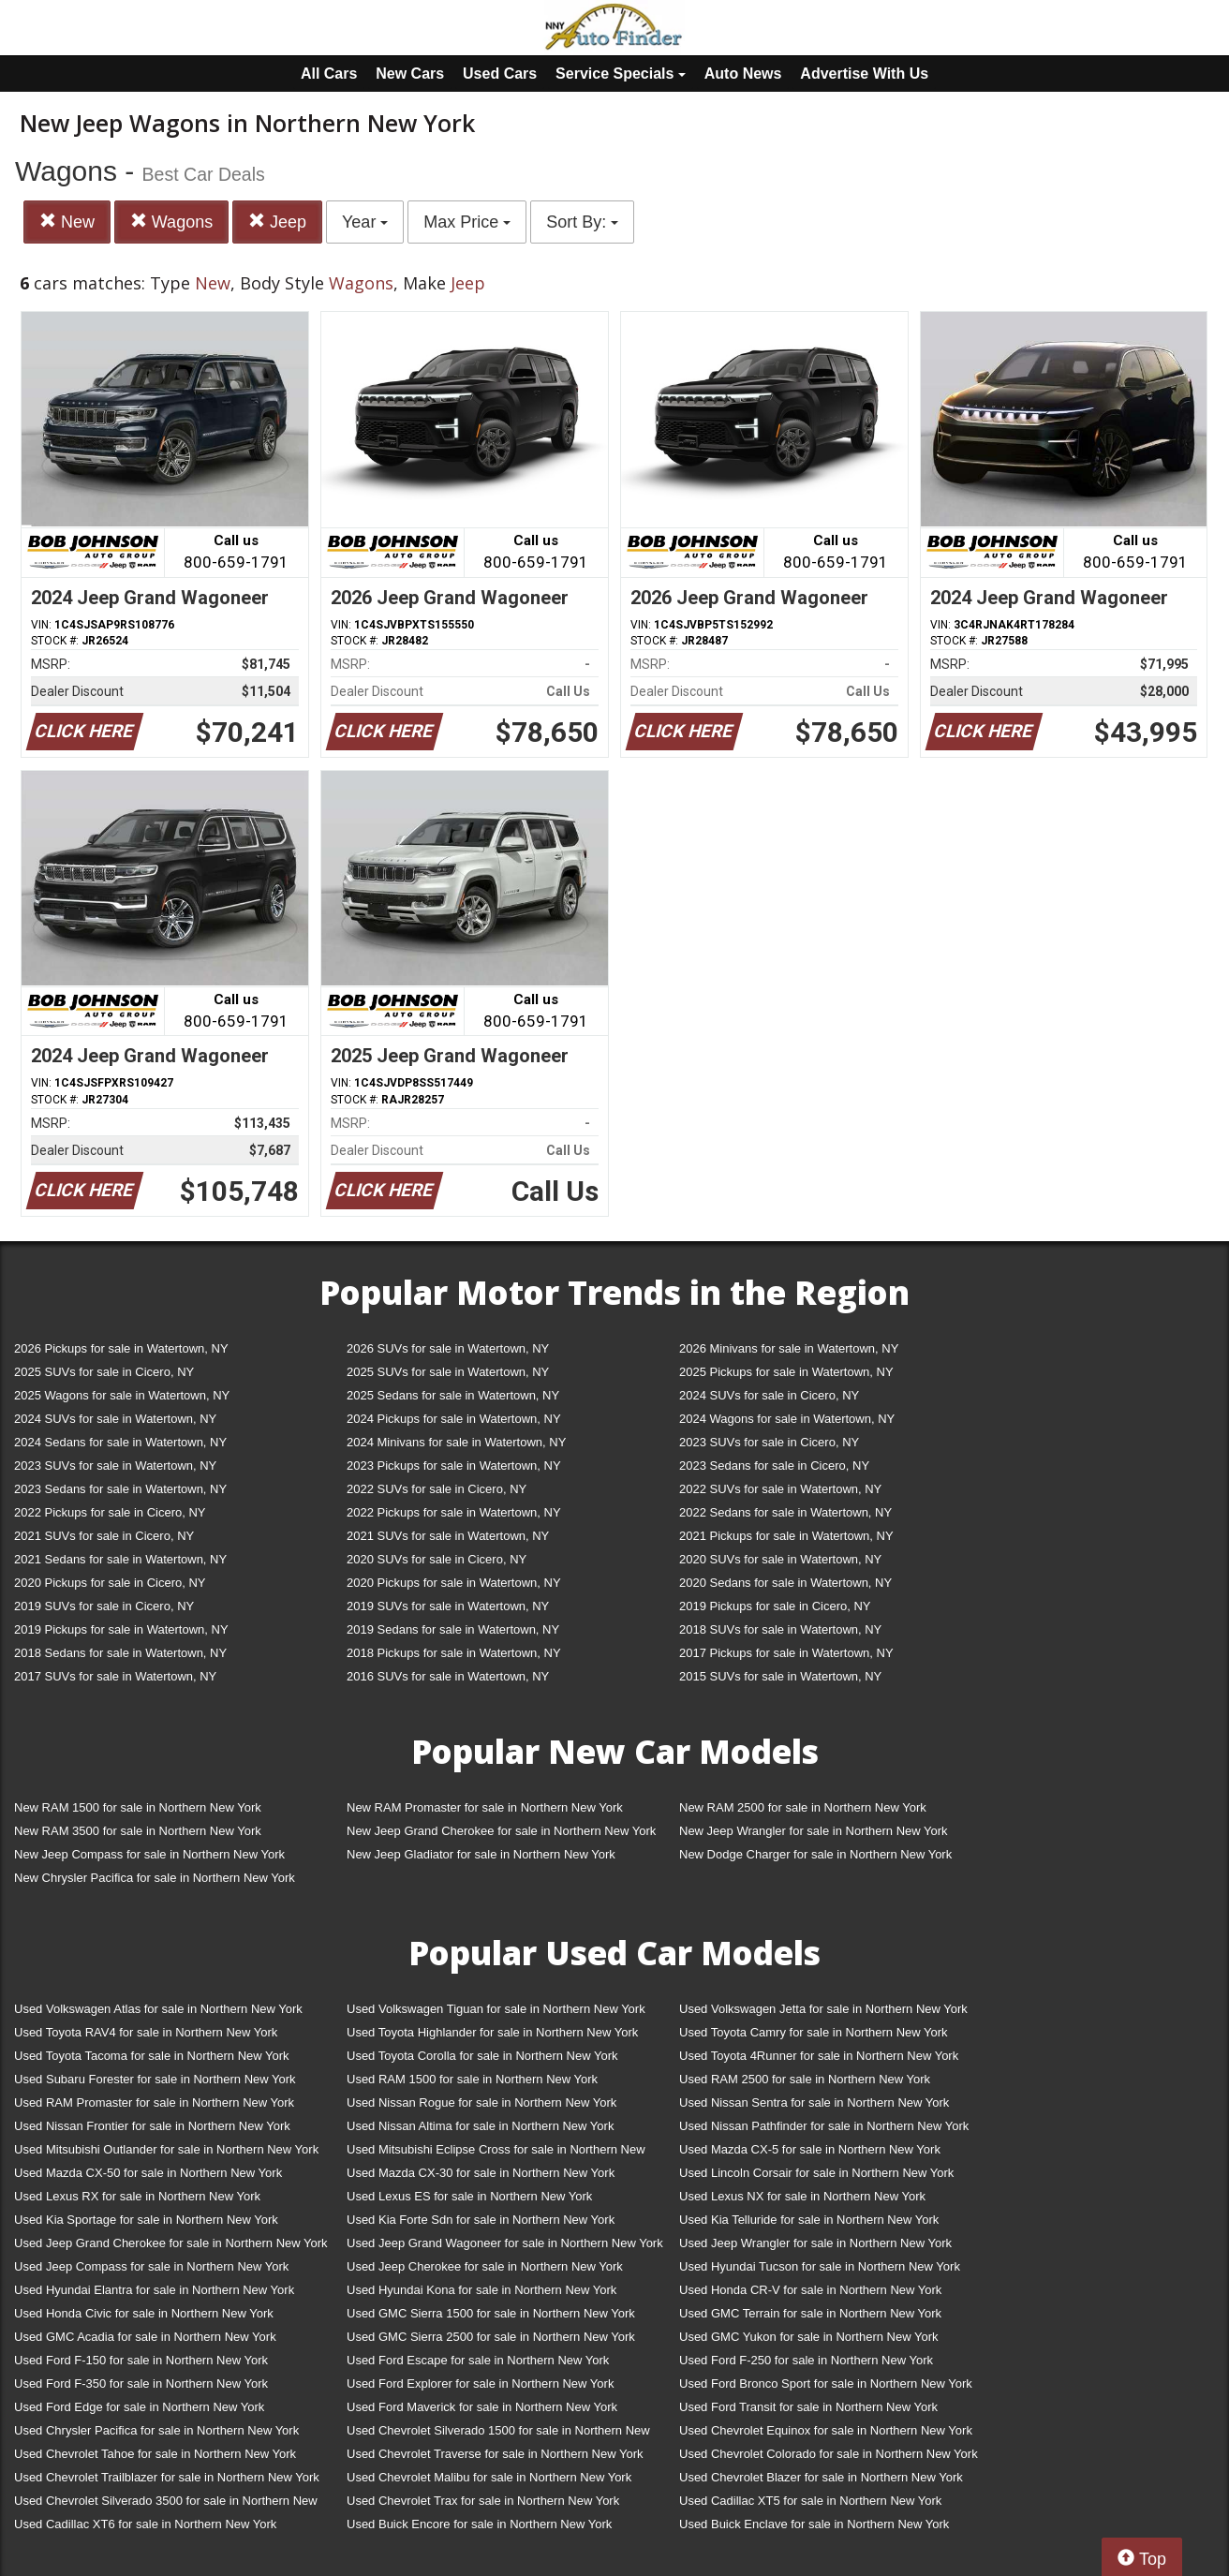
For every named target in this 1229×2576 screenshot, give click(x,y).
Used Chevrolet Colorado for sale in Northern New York (828, 2454)
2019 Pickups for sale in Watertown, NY (121, 1629)
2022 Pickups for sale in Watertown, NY (454, 1512)
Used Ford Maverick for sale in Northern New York (482, 2407)
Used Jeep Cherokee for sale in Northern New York (485, 2266)
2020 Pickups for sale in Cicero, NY (109, 1583)
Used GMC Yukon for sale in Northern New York (809, 2337)
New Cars (410, 73)
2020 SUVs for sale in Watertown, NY (780, 1559)
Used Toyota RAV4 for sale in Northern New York (145, 2032)
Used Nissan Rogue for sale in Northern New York (481, 2102)
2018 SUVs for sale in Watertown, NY (780, 1629)
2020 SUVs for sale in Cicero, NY (436, 1559)
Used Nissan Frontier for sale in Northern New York (152, 2126)
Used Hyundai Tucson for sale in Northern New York (819, 2266)
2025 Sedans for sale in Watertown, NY (453, 1395)
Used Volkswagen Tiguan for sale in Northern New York (496, 2009)
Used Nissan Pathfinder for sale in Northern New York (824, 2126)
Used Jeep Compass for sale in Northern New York (151, 2266)
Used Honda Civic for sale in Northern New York (144, 2313)
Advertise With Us (864, 73)
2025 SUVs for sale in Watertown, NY (448, 1372)
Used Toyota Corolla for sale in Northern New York (482, 2056)
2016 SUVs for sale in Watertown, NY (448, 1676)
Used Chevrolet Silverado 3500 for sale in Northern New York (166, 2504)
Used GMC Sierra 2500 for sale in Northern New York (491, 2337)
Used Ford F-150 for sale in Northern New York (141, 2360)
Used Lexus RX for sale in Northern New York (137, 2196)
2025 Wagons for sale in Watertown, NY (122, 1395)
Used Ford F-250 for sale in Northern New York (806, 2360)
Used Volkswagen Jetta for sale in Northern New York (823, 2009)
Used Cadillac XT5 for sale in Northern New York (810, 2501)
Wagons (171, 221)
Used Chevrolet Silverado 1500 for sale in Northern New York (498, 2434)
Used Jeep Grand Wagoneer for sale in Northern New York (505, 2243)
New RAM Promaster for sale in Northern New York (485, 1807)
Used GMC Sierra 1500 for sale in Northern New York (491, 2313)
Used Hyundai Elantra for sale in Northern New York (154, 2290)
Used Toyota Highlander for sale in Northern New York (492, 2032)
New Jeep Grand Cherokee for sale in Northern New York (501, 1831)
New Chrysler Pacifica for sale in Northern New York (154, 1878)
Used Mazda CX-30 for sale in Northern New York (480, 2173)
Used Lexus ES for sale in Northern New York (469, 2196)
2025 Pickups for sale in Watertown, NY (786, 1372)
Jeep (277, 221)
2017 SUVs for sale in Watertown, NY (115, 1676)
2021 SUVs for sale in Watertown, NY (448, 1536)
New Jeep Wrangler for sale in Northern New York (813, 1831)
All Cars (329, 73)
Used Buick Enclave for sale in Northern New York (814, 2524)
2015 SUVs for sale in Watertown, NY (780, 1676)
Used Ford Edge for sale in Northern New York (139, 2407)
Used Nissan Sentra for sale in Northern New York (814, 2102)
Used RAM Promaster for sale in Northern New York (154, 2102)
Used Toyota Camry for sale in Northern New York (813, 2032)
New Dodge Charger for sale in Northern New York (815, 1854)
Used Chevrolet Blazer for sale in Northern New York (821, 2477)
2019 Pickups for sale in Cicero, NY (774, 1606)
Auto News (743, 73)
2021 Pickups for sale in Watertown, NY (786, 1536)
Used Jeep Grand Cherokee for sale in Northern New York (171, 2243)
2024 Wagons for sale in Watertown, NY (787, 1419)
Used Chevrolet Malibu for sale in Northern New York (489, 2477)
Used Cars (500, 73)
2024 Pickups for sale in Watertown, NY (454, 1419)
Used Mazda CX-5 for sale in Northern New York (809, 2149)
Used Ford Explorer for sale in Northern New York (480, 2383)
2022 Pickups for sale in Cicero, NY (109, 1512)
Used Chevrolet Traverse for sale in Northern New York (495, 2454)
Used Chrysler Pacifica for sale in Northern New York (156, 2430)
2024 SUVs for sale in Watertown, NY (115, 1419)
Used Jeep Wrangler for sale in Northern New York (815, 2243)
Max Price (467, 222)
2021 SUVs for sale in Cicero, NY (104, 1536)
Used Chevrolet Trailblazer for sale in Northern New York (166, 2477)
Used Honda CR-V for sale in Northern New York (810, 2290)
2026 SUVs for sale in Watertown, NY (448, 1348)
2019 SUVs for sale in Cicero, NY (104, 1606)
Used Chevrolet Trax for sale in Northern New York (483, 2501)
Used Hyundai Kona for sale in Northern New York (481, 2290)
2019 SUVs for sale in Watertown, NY (448, 1606)
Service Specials (620, 73)
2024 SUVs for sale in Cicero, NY (769, 1395)
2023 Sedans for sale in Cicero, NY (774, 1465)
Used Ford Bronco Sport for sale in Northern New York (825, 2383)
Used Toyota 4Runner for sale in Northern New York (818, 2056)
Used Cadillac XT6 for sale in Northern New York (145, 2524)
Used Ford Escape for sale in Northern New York (478, 2360)
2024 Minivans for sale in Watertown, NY (456, 1442)
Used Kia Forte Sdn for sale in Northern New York (480, 2220)
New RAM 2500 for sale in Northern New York (802, 1807)
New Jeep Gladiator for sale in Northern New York (481, 1854)
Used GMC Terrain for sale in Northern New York (810, 2313)
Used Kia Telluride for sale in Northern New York (809, 2220)
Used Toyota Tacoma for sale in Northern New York (151, 2056)
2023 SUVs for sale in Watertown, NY (115, 1465)
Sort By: (582, 222)
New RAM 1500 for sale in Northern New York (137, 1807)
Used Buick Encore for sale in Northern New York (479, 2524)
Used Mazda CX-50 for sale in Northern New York (148, 2173)
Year (365, 222)
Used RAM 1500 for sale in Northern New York (472, 2079)
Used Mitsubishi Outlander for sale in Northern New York (166, 2149)
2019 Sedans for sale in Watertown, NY (453, 1629)
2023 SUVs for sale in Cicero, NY (769, 1442)
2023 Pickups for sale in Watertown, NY (454, 1465)
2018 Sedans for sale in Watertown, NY (120, 1653)
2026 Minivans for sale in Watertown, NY (788, 1348)
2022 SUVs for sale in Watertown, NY (780, 1489)
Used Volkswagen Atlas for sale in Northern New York (158, 2009)
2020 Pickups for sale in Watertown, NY (454, 1583)
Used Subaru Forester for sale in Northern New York (155, 2079)
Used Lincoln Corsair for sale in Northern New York (816, 2173)
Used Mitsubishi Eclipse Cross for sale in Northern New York (496, 2153)
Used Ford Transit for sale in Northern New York (808, 2407)
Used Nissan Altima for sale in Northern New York (480, 2126)
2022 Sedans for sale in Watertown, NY (785, 1512)
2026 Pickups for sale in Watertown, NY (121, 1348)
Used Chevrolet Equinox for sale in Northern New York (825, 2430)
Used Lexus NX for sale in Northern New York (802, 2196)
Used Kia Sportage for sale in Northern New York (146, 2220)
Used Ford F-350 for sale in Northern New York (141, 2383)
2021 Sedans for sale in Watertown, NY (120, 1559)
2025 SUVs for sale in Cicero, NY (104, 1372)
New (67, 221)
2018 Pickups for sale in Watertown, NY (454, 1653)
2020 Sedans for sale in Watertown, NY (785, 1583)
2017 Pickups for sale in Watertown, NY (786, 1653)
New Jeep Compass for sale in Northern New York (149, 1854)
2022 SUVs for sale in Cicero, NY (436, 1489)
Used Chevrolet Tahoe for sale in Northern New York (155, 2454)
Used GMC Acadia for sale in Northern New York (145, 2337)
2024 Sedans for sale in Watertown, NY (120, 1442)
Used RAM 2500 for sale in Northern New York (804, 2079)
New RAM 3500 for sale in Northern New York (137, 1831)
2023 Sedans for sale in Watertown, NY (120, 1489)
